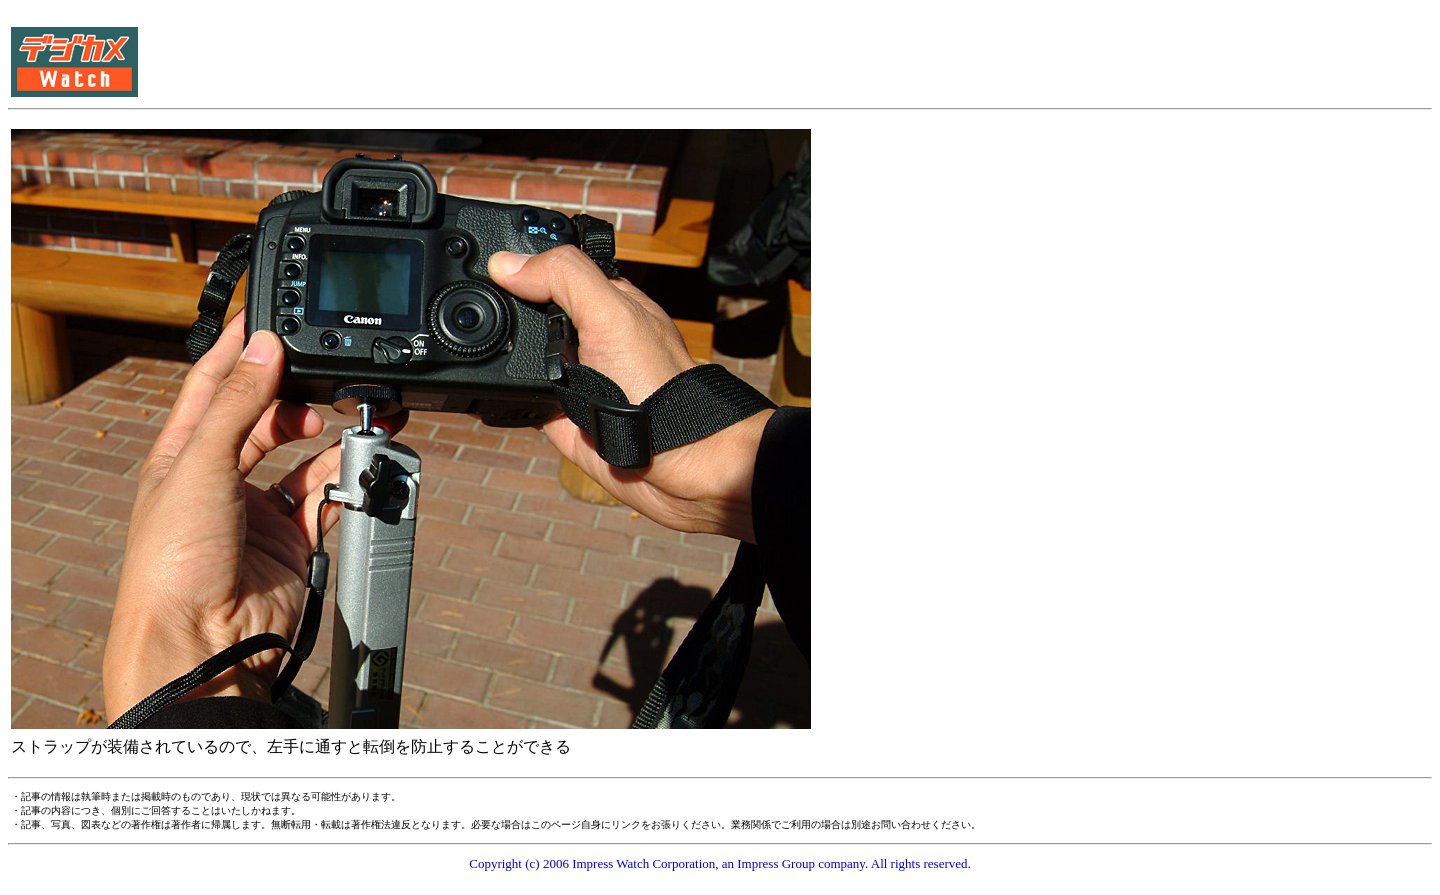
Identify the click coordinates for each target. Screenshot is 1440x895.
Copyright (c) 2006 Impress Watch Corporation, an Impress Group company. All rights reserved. (720, 863)
